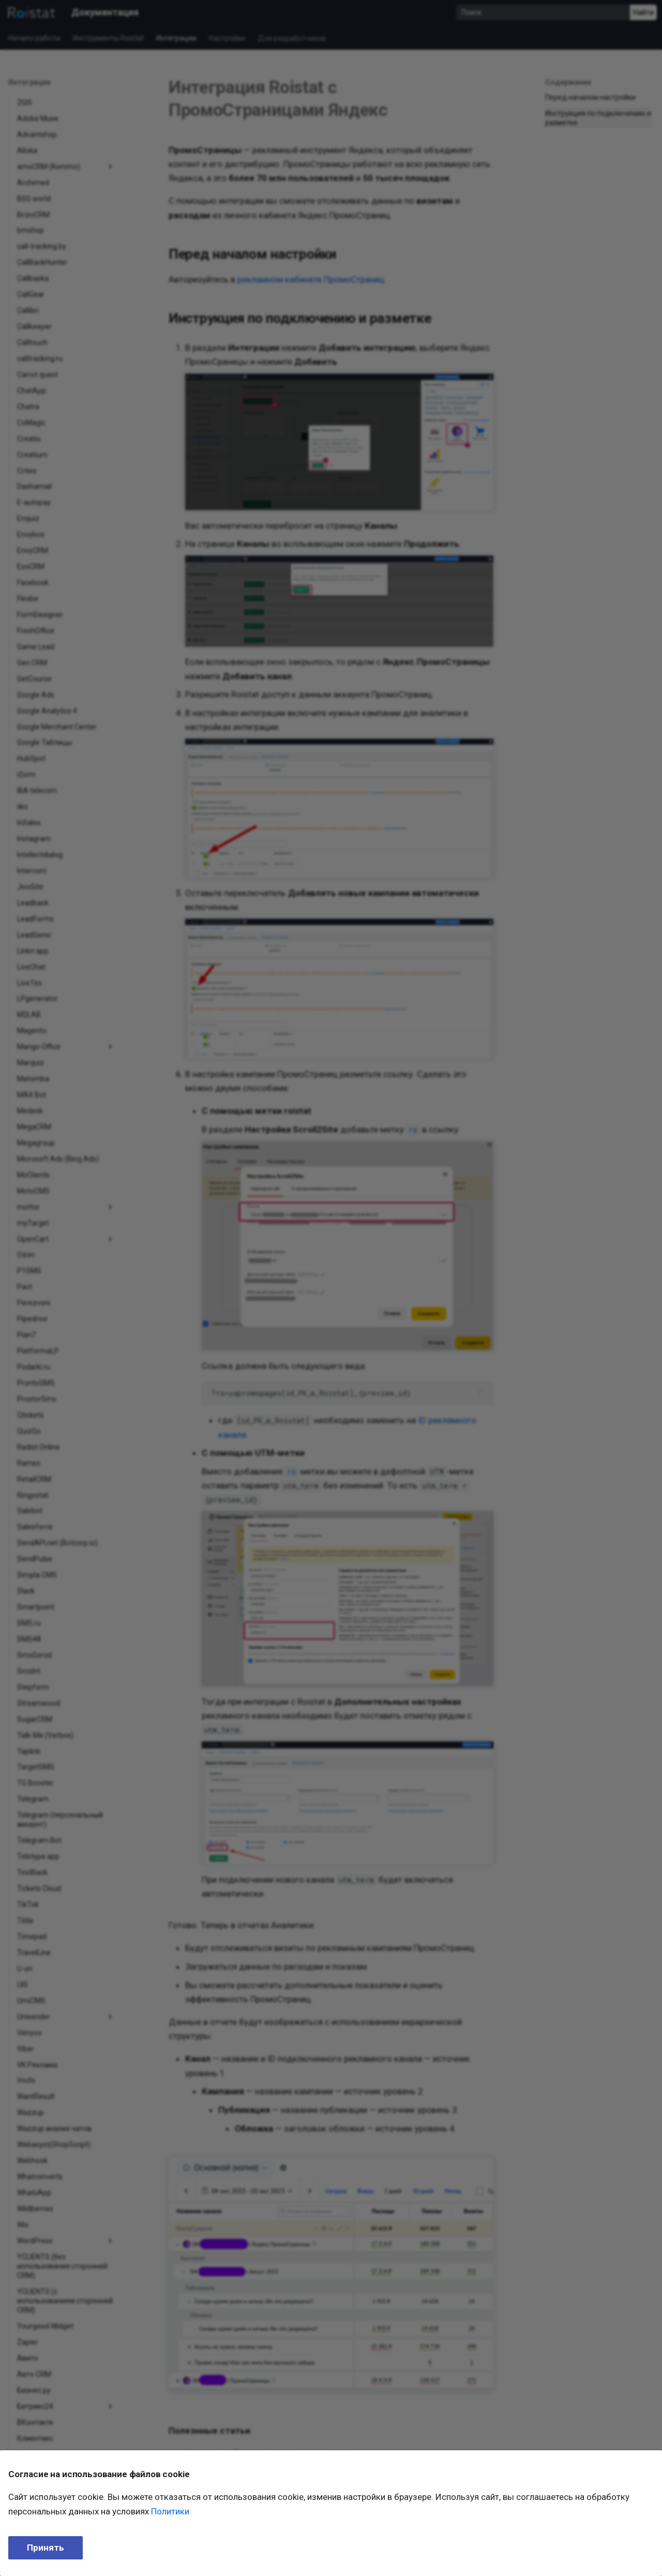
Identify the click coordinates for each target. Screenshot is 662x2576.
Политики (170, 2511)
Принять (45, 2547)
